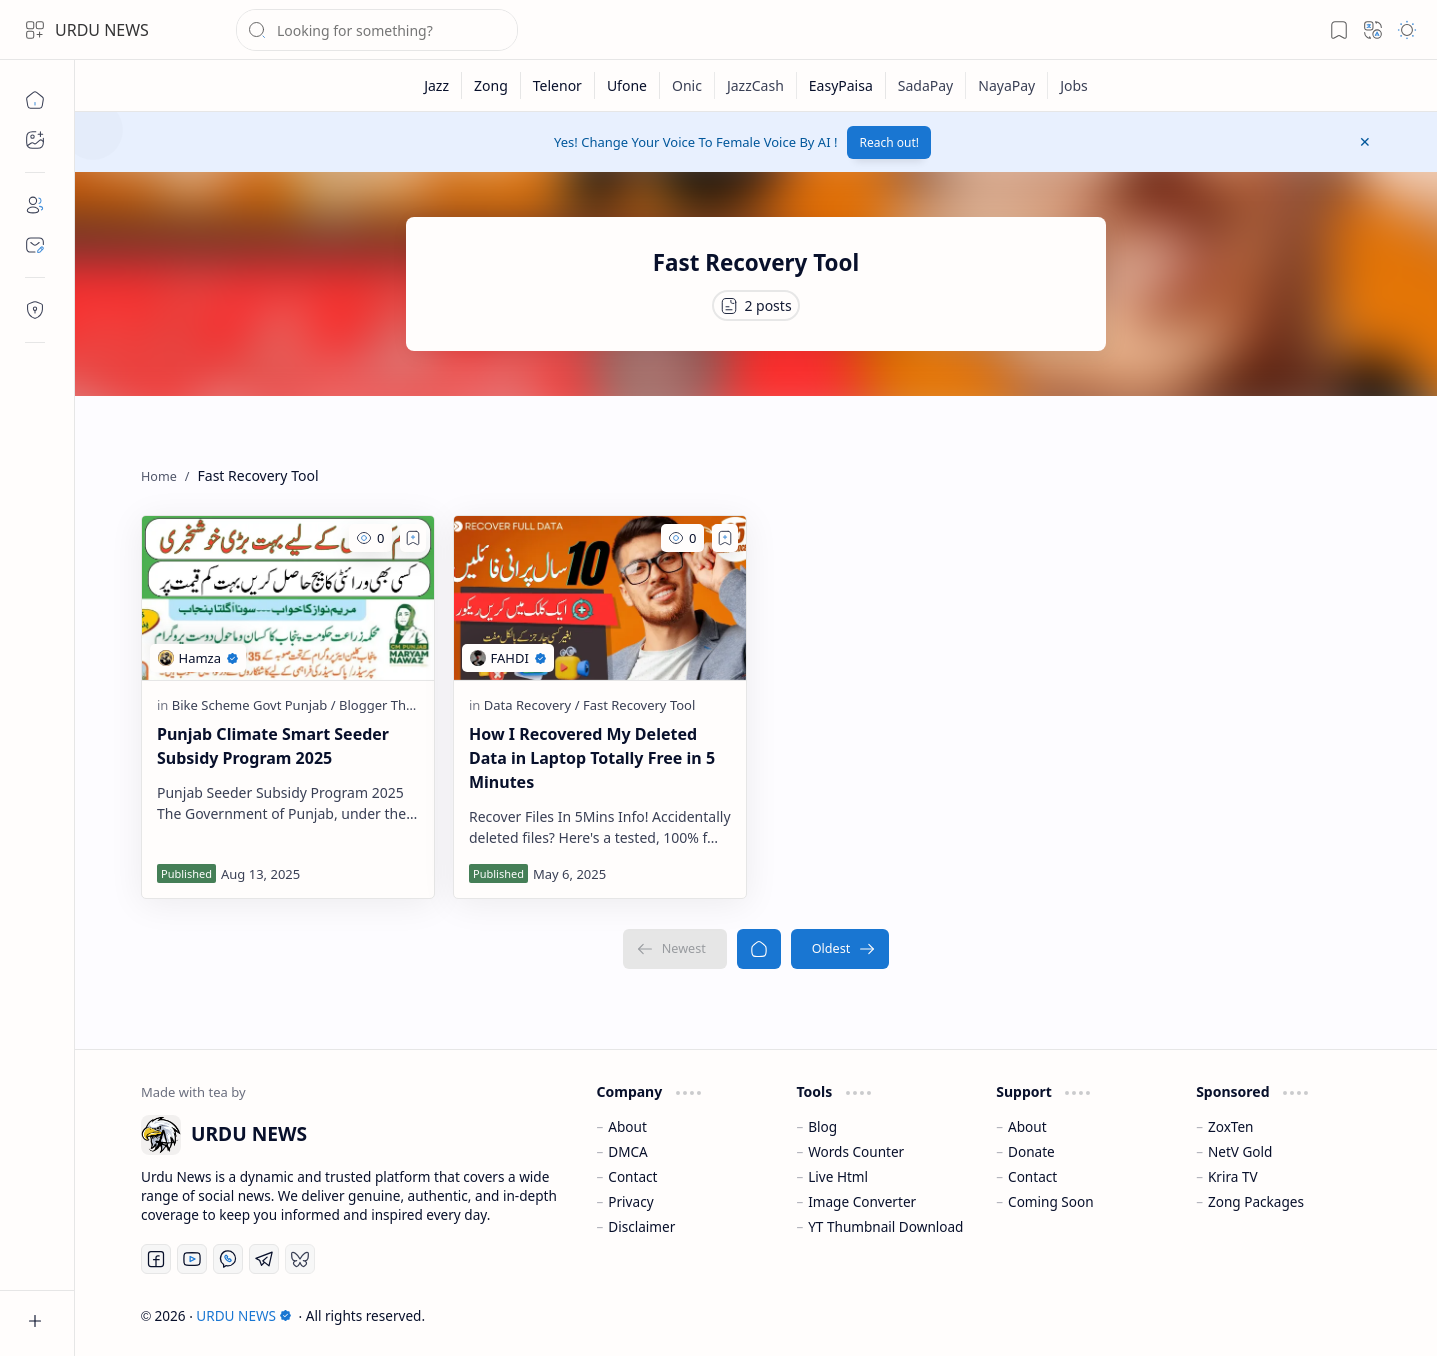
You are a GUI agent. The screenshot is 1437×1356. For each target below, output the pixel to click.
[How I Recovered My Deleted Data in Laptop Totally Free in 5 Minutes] (600, 598)
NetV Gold (1240, 1151)
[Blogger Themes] (389, 705)
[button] (35, 30)
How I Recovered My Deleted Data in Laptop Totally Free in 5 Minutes (592, 758)
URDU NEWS (102, 30)
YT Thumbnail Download (885, 1226)
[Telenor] (558, 85)
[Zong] (491, 85)
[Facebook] (156, 1259)
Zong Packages (1256, 1201)
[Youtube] (192, 1259)
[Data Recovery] (532, 705)
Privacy (630, 1201)
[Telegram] (264, 1259)
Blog (822, 1126)
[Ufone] (627, 85)
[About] (35, 205)
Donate (1031, 1151)
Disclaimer (641, 1226)
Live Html (838, 1176)
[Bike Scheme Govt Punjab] (254, 705)
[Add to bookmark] (413, 538)
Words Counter (856, 1151)
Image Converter (862, 1201)
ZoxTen (1231, 1126)
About (627, 1126)
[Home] (35, 100)
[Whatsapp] (228, 1259)
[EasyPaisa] (841, 85)
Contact (632, 1176)
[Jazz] (437, 85)
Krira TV (1233, 1176)
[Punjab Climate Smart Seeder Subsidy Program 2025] (288, 598)
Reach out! (889, 142)
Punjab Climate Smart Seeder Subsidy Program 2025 (273, 746)
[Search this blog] (377, 30)
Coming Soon (1051, 1201)
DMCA (628, 1151)
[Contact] (35, 245)
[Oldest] (840, 949)
